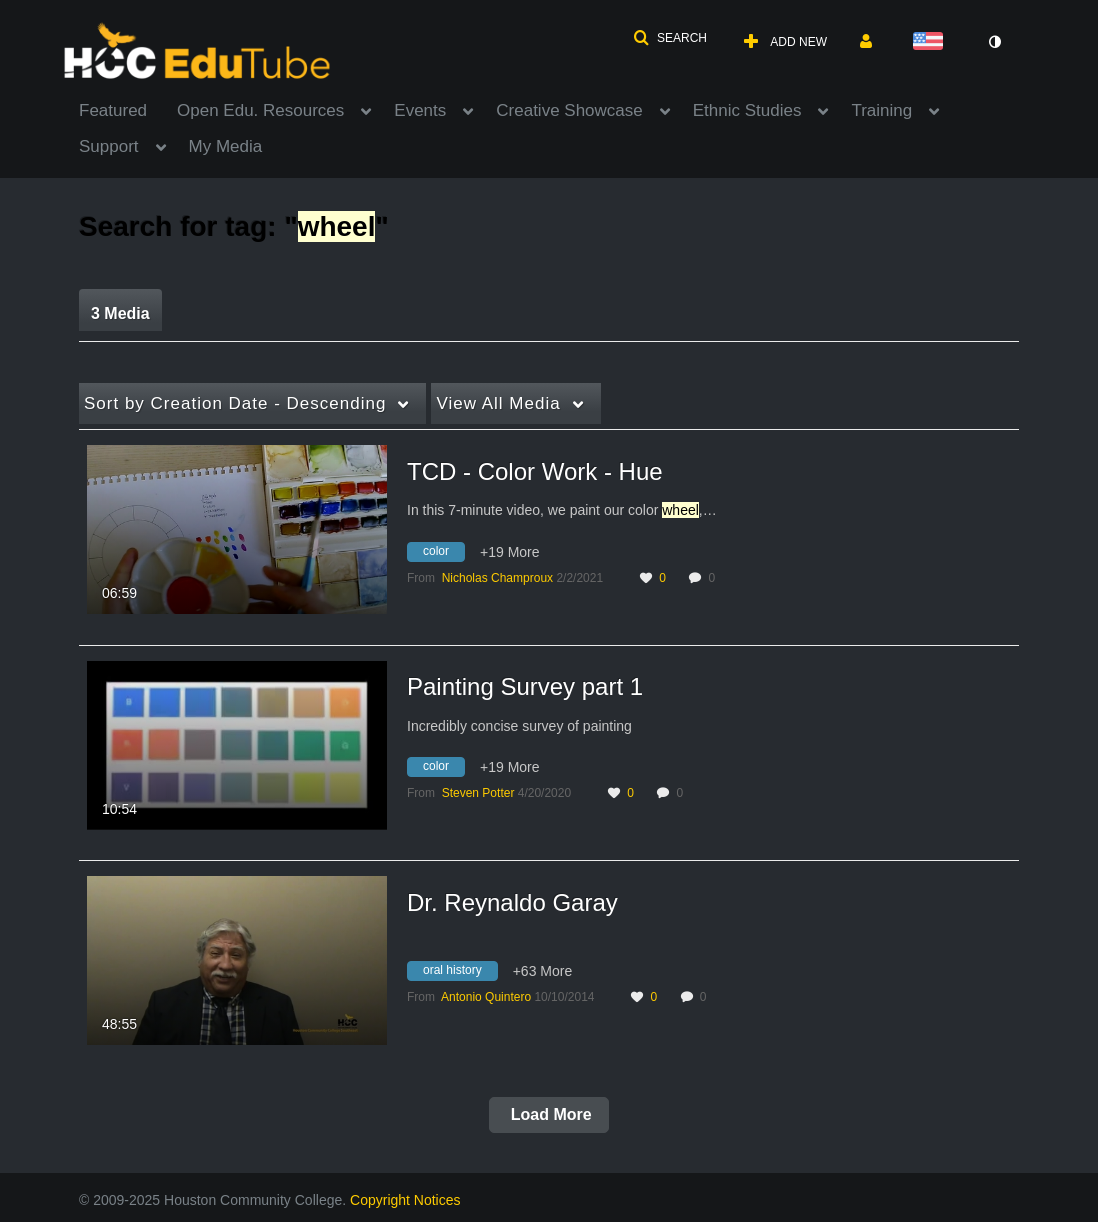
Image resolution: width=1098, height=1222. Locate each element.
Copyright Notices (405, 1200)
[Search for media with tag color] (443, 554)
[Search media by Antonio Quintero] (486, 997)
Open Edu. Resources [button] (260, 110)
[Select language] (932, 42)
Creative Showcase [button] (569, 110)
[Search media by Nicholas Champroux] (497, 578)
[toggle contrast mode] (994, 42)
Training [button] (881, 110)
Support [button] (109, 146)
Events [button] (420, 110)
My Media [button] (226, 146)
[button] (670, 38)
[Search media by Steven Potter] (478, 793)
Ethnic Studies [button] (747, 110)
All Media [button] (498, 403)
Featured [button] (113, 110)
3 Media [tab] (120, 313)
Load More (548, 1114)
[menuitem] (128, 109)
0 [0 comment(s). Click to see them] (714, 578)
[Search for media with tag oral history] (460, 974)
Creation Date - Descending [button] (235, 403)
